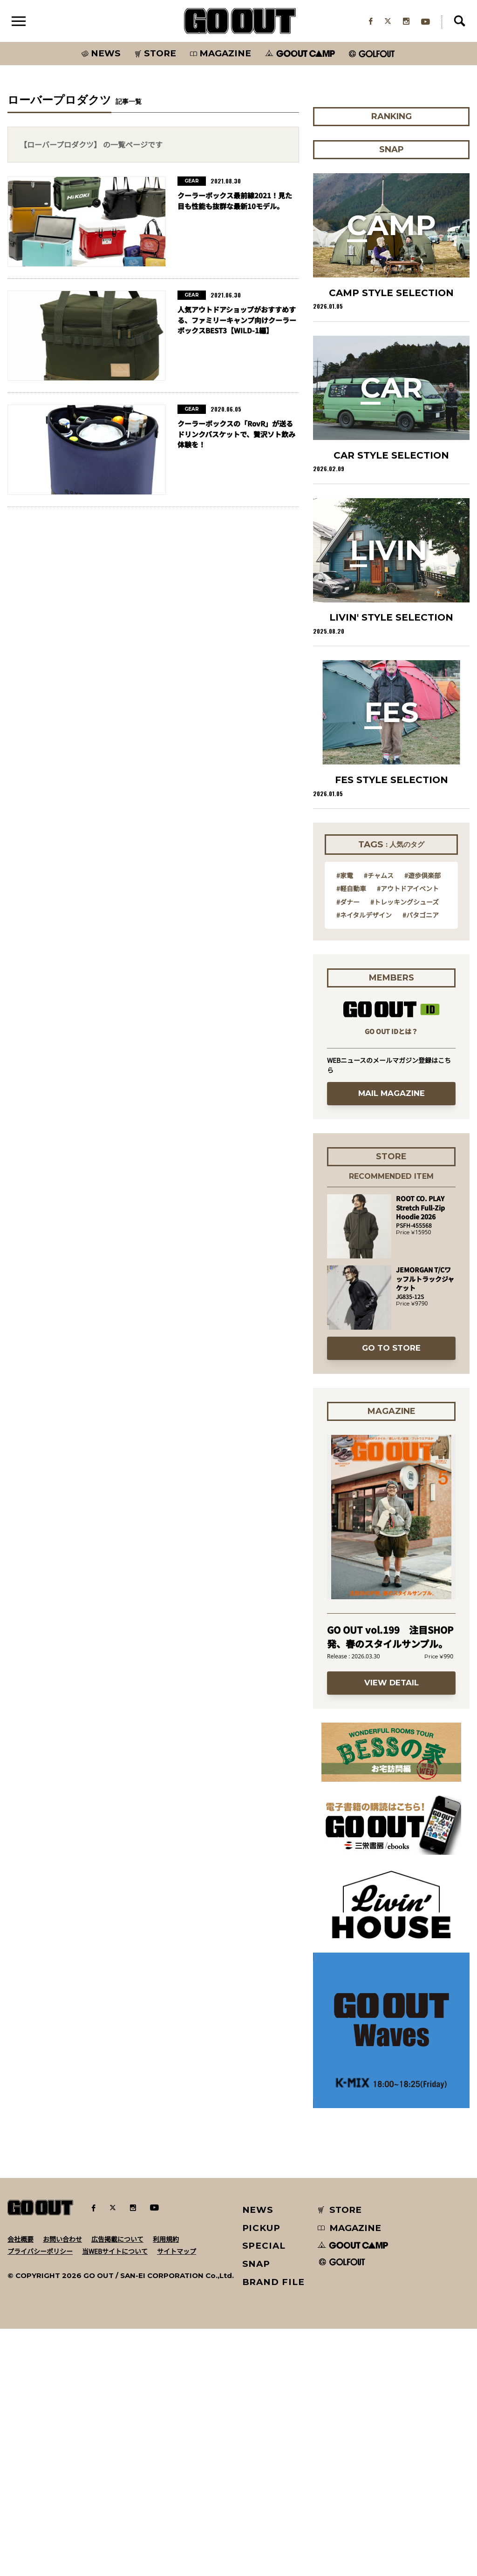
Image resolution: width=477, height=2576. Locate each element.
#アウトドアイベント (408, 1135)
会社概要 (20, 2486)
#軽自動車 (351, 1135)
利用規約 (166, 2486)
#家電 (344, 1122)
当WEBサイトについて (115, 2498)
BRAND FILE (273, 2529)
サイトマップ (176, 2498)
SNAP (256, 2511)
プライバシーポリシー (40, 2498)
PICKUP (261, 2475)
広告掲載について (117, 2486)
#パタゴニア (420, 1161)
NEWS (258, 2457)
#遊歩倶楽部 (422, 1122)
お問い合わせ (62, 2486)
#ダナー (348, 1148)
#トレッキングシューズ (404, 1148)
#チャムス (379, 1122)
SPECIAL (264, 2493)
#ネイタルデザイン (364, 1161)
